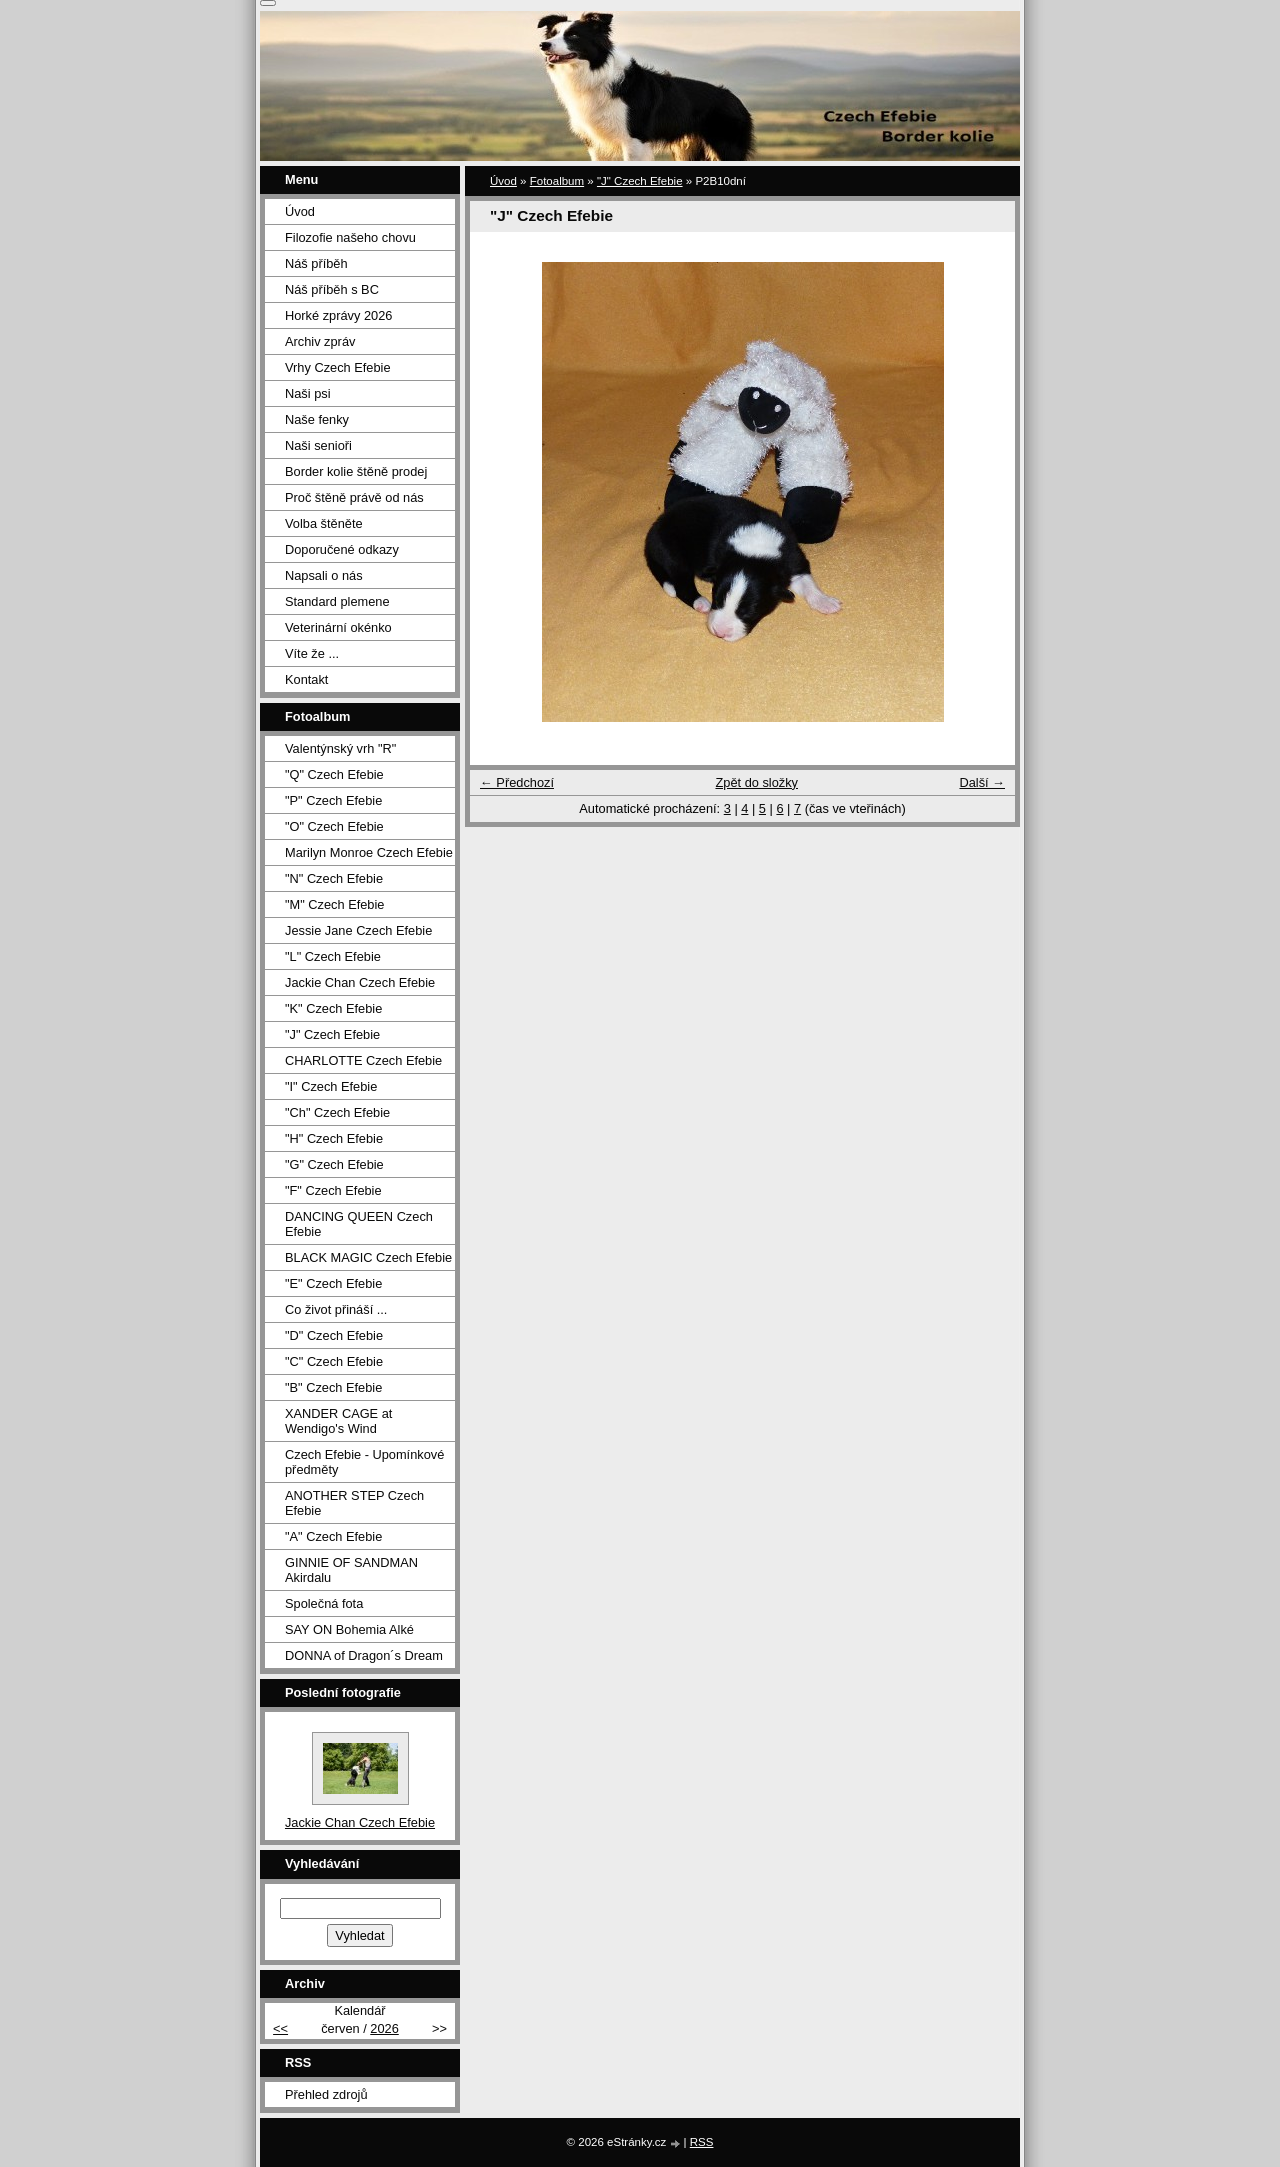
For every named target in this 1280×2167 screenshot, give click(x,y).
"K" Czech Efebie (333, 1008)
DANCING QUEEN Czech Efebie (359, 1224)
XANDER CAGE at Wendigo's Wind (338, 1421)
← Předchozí (517, 782)
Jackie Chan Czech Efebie (360, 982)
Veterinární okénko (338, 627)
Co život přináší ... (336, 1309)
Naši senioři (318, 445)
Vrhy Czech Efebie (338, 367)
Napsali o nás (324, 575)
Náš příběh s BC (332, 289)
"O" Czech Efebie (334, 826)
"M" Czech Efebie (334, 904)
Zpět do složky (756, 782)
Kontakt (306, 679)
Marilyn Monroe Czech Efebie (369, 852)
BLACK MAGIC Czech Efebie (368, 1257)
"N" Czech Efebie (334, 878)
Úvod (503, 181)
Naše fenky (317, 419)
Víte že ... (312, 653)
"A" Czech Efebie (333, 1536)
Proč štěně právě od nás (354, 497)
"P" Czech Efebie (333, 800)
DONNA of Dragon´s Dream (364, 1655)
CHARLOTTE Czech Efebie (363, 1060)
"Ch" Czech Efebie (337, 1112)
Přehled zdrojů (326, 2094)
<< (280, 2028)
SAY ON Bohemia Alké (349, 1629)
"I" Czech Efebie (331, 1086)
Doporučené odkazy (342, 549)
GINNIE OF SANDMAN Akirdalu (351, 1570)
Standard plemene (337, 601)
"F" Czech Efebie (333, 1190)
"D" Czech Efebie (334, 1335)
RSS (702, 2142)
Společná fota (324, 1603)
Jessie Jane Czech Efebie (358, 930)
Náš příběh (316, 263)
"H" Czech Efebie (334, 1138)
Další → (982, 782)
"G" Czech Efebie (334, 1164)
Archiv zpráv (320, 341)
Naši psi (308, 393)
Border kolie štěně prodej (356, 471)
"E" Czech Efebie (333, 1283)
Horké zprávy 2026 (338, 315)
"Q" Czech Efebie (334, 774)
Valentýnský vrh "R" (340, 748)
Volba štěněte (324, 523)
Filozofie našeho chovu (350, 237)
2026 (384, 2028)
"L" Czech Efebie (333, 956)
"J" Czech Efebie (640, 181)
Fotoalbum (557, 181)
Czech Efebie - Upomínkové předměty (364, 1462)
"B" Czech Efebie (333, 1387)
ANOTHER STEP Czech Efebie (354, 1503)
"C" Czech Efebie (334, 1361)
